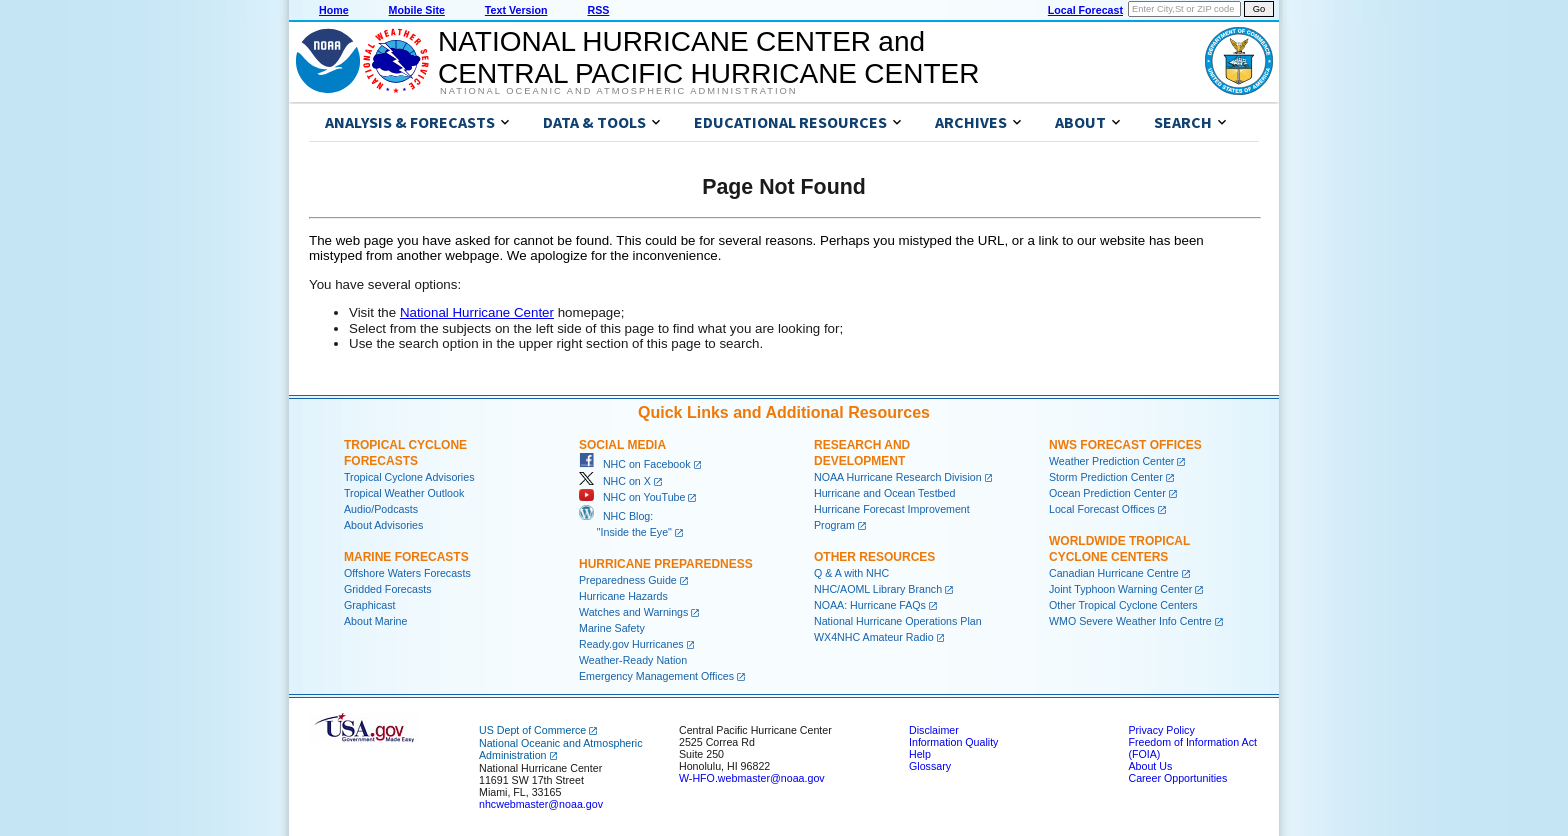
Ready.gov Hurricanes (631, 644)
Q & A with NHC (851, 573)
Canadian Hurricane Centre (1114, 573)
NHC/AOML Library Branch (878, 589)
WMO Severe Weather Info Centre (1130, 621)
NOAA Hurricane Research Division (898, 477)
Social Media (622, 445)
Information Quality (953, 742)
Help (920, 754)
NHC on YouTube (632, 497)
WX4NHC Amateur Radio (874, 637)
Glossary (930, 766)
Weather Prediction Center (1111, 461)
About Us (1150, 766)
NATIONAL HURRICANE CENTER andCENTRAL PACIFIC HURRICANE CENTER (708, 57)
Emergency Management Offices (656, 676)
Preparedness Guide (628, 580)
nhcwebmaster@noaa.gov (541, 804)
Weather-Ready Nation (633, 660)
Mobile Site (417, 10)
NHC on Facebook (635, 464)
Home (334, 10)
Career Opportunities (1177, 778)
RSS (598, 10)
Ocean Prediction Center (1107, 493)
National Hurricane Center (477, 312)
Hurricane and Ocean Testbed (884, 493)
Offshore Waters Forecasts (407, 573)
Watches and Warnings (633, 612)
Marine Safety (612, 628)
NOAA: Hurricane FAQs (870, 605)
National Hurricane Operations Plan (898, 621)
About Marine (375, 621)
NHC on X (615, 481)
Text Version (516, 10)
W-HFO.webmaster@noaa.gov (752, 778)
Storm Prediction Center (1106, 477)
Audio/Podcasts (381, 509)
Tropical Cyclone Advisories (409, 477)
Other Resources (874, 557)
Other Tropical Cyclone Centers (1123, 605)
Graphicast (370, 605)
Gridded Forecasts (388, 589)
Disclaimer (934, 730)
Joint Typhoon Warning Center (1120, 589)
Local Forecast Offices (1102, 509)
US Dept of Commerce (532, 730)
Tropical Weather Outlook (404, 493)
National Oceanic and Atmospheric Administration (618, 91)
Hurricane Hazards (623, 596)
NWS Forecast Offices (1125, 445)
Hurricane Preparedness (666, 564)
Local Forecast (1085, 10)
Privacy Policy (1161, 730)
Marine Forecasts (406, 557)
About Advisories (383, 525)
